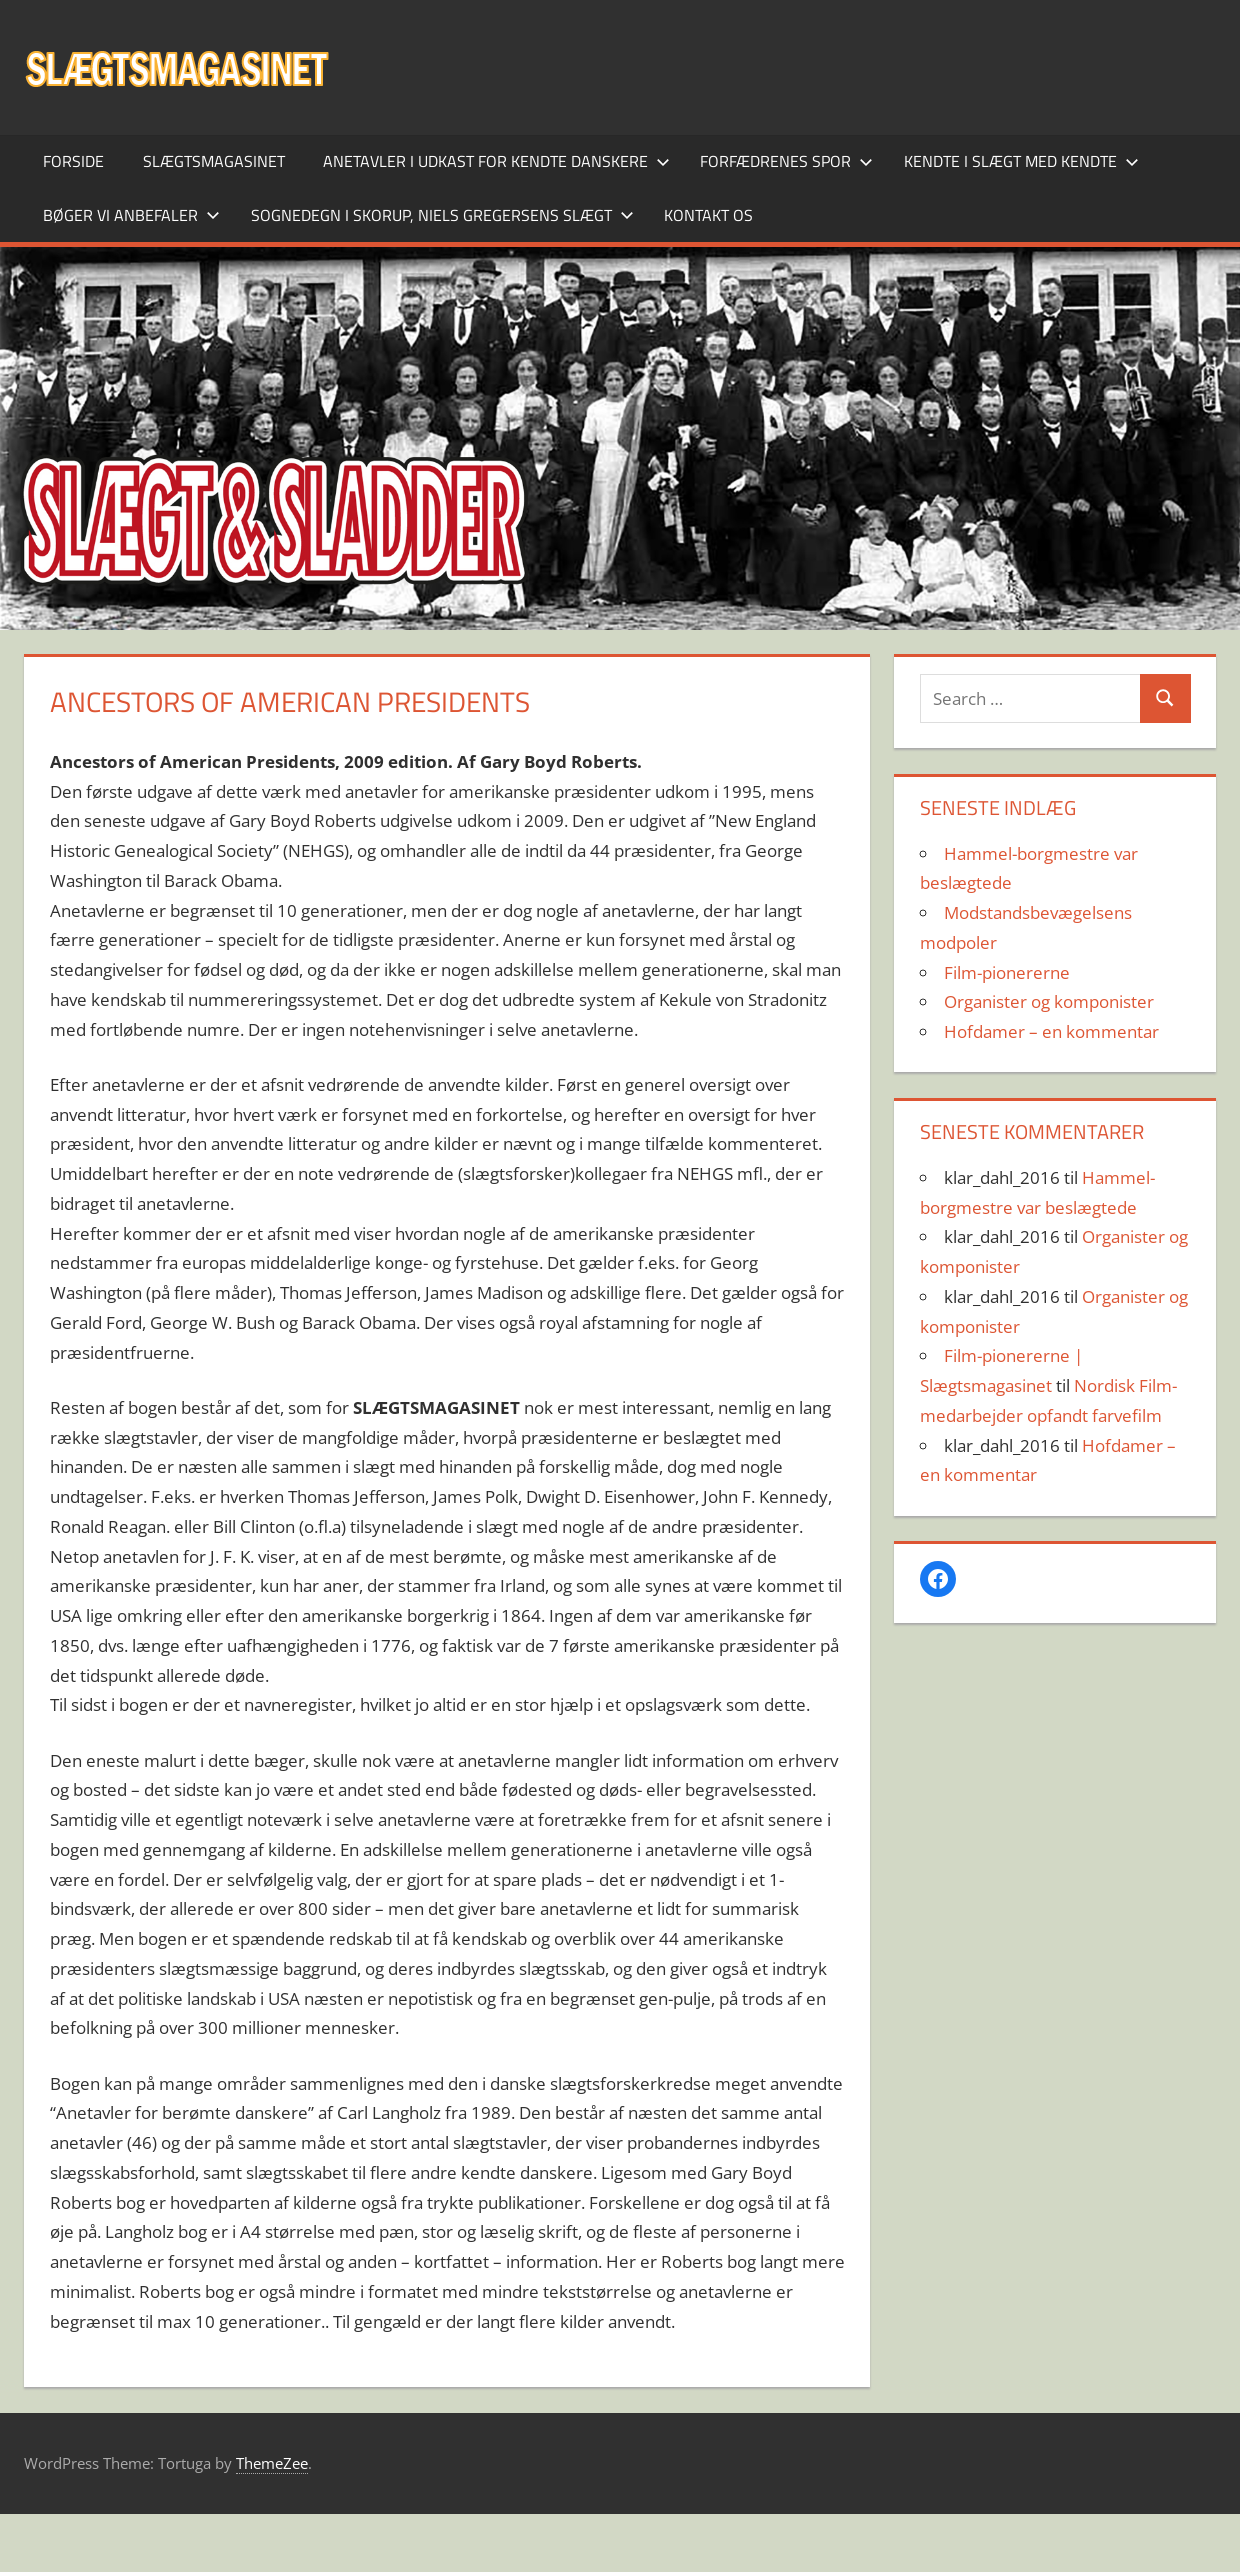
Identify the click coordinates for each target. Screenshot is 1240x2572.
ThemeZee (272, 2463)
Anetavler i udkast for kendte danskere (496, 161)
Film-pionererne (1007, 972)
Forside (73, 161)
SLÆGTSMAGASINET (214, 161)
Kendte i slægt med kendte (1021, 161)
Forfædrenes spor (786, 161)
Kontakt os (708, 215)
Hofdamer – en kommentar (1051, 1031)
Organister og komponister (1049, 1001)
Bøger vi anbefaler (131, 215)
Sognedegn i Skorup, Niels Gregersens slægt (442, 215)
